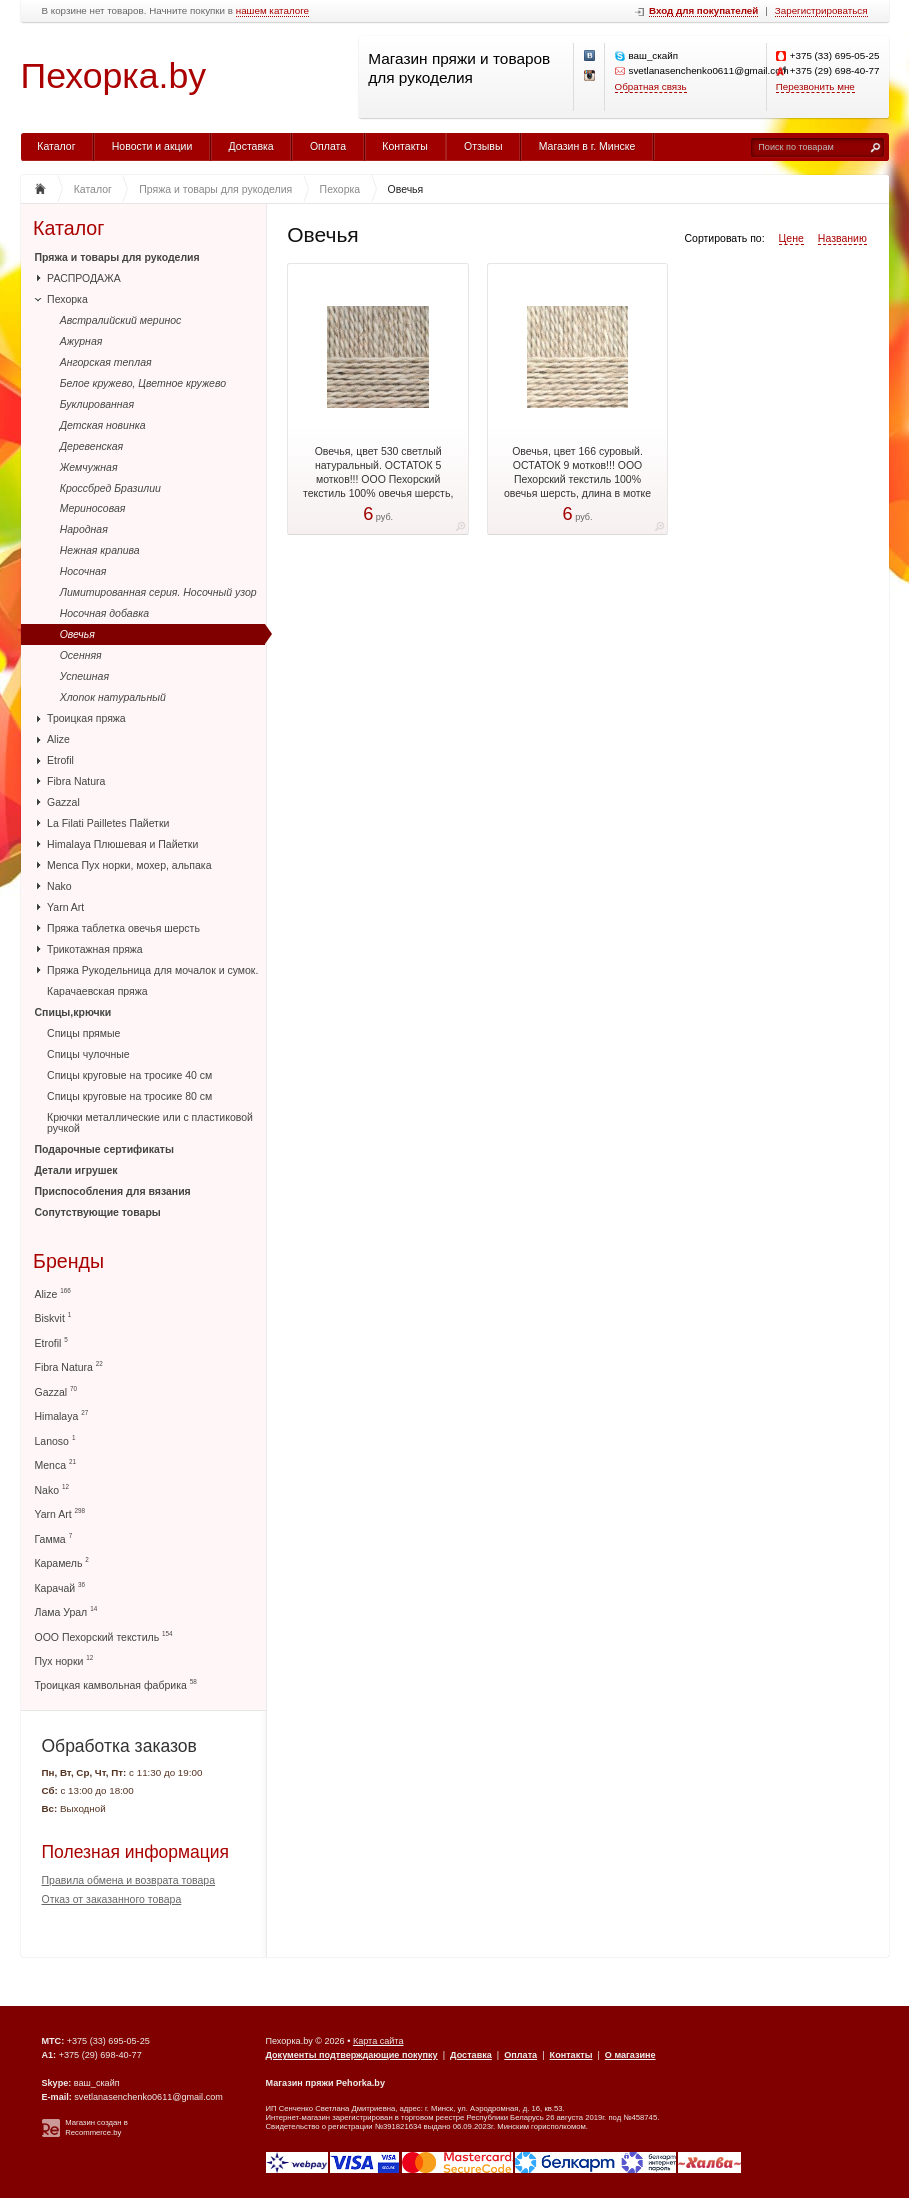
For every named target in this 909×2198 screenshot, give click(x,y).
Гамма (54, 1538)
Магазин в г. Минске (587, 146)
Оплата (328, 146)
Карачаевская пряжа (97, 991)
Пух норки (64, 1660)
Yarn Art (65, 907)
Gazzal (63, 802)
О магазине (630, 2055)
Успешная (84, 676)
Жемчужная (89, 467)
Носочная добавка (104, 613)
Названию (842, 238)
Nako (59, 886)
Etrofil (60, 760)
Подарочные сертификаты (104, 1149)
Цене (791, 238)
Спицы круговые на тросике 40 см (129, 1075)
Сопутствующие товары (98, 1212)
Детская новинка (103, 425)
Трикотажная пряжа (95, 949)
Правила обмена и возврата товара (129, 1880)
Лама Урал (66, 1611)
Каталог (56, 146)
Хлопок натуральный (113, 697)
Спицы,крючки (73, 1012)
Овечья (77, 634)
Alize (58, 739)
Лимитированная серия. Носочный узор (158, 592)
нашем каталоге (272, 11)
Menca (55, 1464)
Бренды (68, 1261)
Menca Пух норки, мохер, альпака (129, 865)
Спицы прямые (83, 1033)
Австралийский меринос (121, 320)
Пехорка (67, 299)
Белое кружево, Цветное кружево (143, 383)
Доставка (251, 146)
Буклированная (97, 404)
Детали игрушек (76, 1170)
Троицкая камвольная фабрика (116, 1684)
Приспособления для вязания (113, 1191)
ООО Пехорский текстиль (104, 1636)
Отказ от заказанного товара (112, 1899)
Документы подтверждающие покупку (352, 2055)
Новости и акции (152, 146)
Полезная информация (136, 1852)
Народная (84, 529)
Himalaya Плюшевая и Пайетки (122, 844)
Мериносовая (93, 508)
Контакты (404, 146)
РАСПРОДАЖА (84, 278)
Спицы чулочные (88, 1054)
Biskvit (53, 1317)
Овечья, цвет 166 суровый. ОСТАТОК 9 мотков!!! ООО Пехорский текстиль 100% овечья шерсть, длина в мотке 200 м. (577, 479)
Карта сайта (378, 2041)
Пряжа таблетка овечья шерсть (123, 928)
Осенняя (81, 655)
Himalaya (62, 1415)
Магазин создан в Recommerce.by (96, 2127)
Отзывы (483, 146)
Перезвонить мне (815, 86)
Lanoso (55, 1440)
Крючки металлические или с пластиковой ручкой (150, 1122)
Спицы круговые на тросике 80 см (129, 1096)
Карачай (60, 1587)
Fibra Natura (76, 781)
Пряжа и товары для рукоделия (117, 257)
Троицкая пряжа (86, 718)
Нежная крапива (100, 550)
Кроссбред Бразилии (110, 488)
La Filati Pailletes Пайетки (108, 823)
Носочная (83, 571)
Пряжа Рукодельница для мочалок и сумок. (152, 970)
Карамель (62, 1562)
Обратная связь (651, 86)
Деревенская (91, 446)
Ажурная (81, 341)
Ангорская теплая (106, 362)
